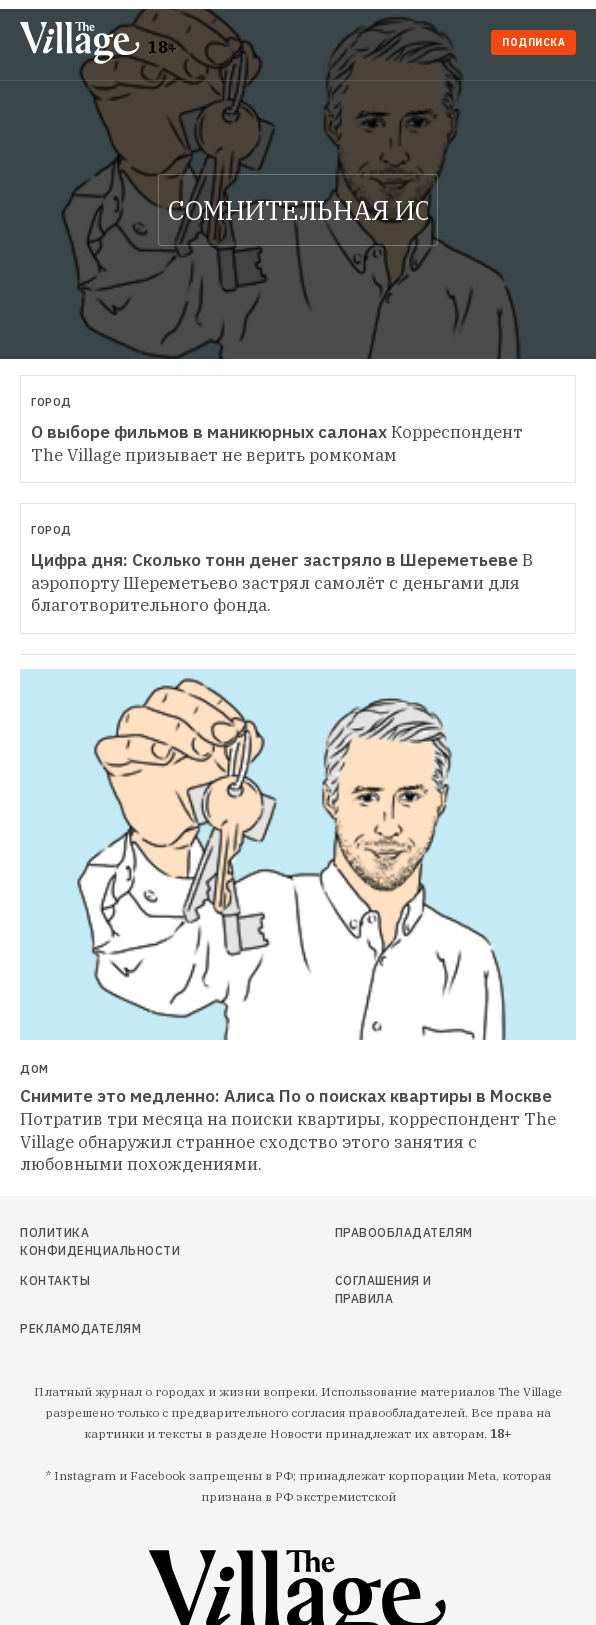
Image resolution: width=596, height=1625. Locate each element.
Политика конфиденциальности (100, 1241)
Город (51, 402)
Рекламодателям (80, 1328)
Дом (34, 1069)
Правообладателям (400, 1232)
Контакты (55, 1280)
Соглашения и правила (383, 1289)
